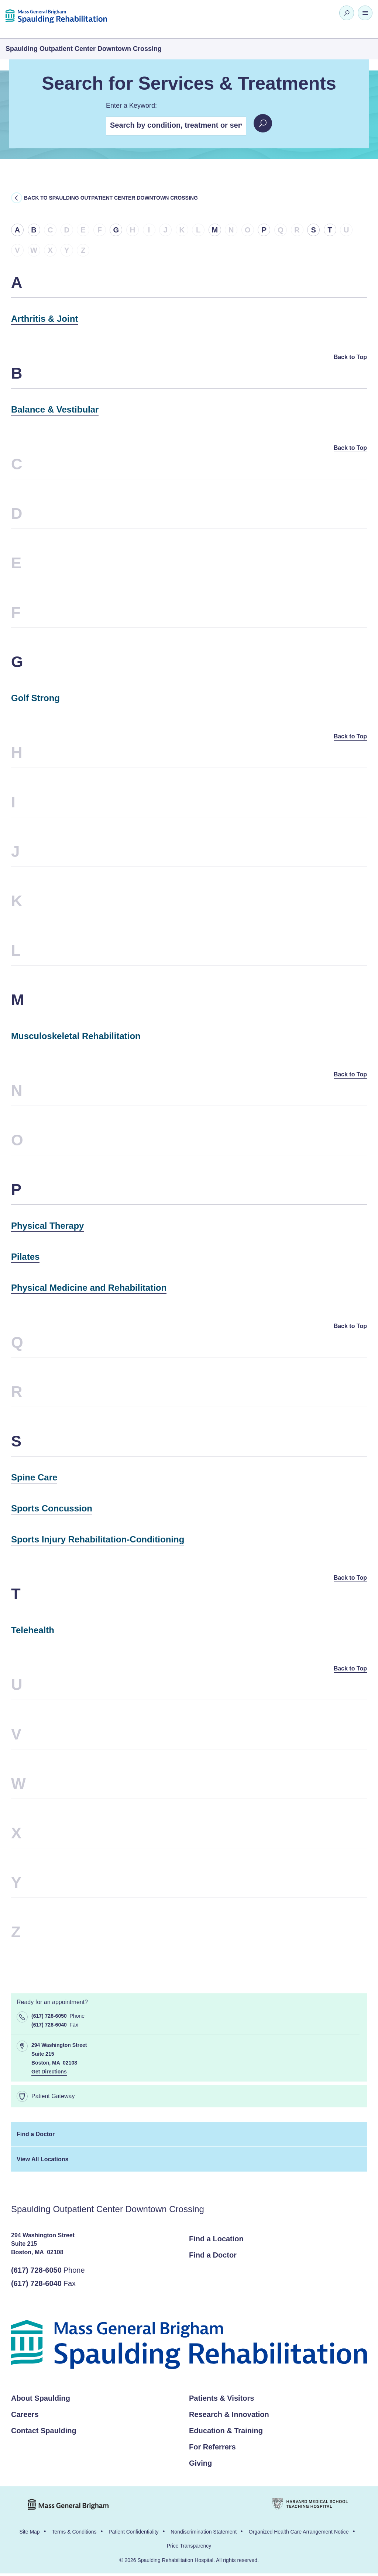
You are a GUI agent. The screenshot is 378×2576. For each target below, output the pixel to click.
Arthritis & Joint (44, 319)
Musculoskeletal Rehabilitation (76, 1037)
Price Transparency (189, 2548)
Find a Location (216, 2241)
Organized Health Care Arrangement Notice (299, 2534)
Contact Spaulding (43, 2433)
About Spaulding (40, 2401)
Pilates (25, 1258)
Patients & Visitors (221, 2401)
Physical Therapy (47, 1227)
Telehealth (32, 1632)
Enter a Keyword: (131, 105)
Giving (200, 2466)
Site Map (29, 2534)
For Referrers (212, 2449)
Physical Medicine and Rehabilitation (88, 1289)
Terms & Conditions (74, 2534)
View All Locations (42, 2162)
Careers (25, 2417)
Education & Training (226, 2433)
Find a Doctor (36, 2137)
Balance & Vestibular (55, 410)
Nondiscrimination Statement (204, 2534)
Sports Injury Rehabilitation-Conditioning (97, 1541)
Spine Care (34, 1479)
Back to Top (348, 357)
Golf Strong (35, 699)
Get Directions (49, 2074)
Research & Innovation (229, 2417)
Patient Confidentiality (133, 2534)
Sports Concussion (51, 1510)
